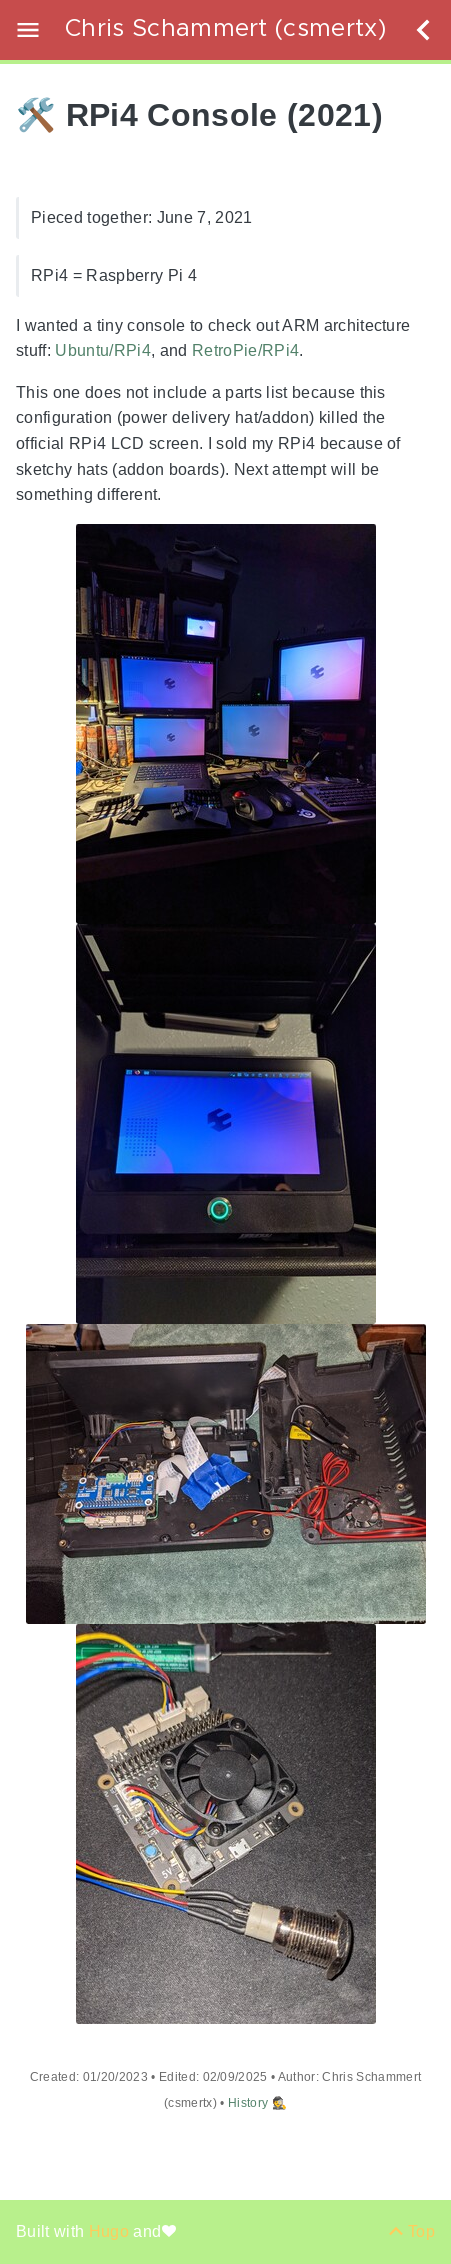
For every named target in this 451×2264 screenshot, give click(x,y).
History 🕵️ (257, 2103)
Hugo (111, 2231)
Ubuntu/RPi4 (103, 351)
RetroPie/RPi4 (245, 351)
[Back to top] (411, 2231)
